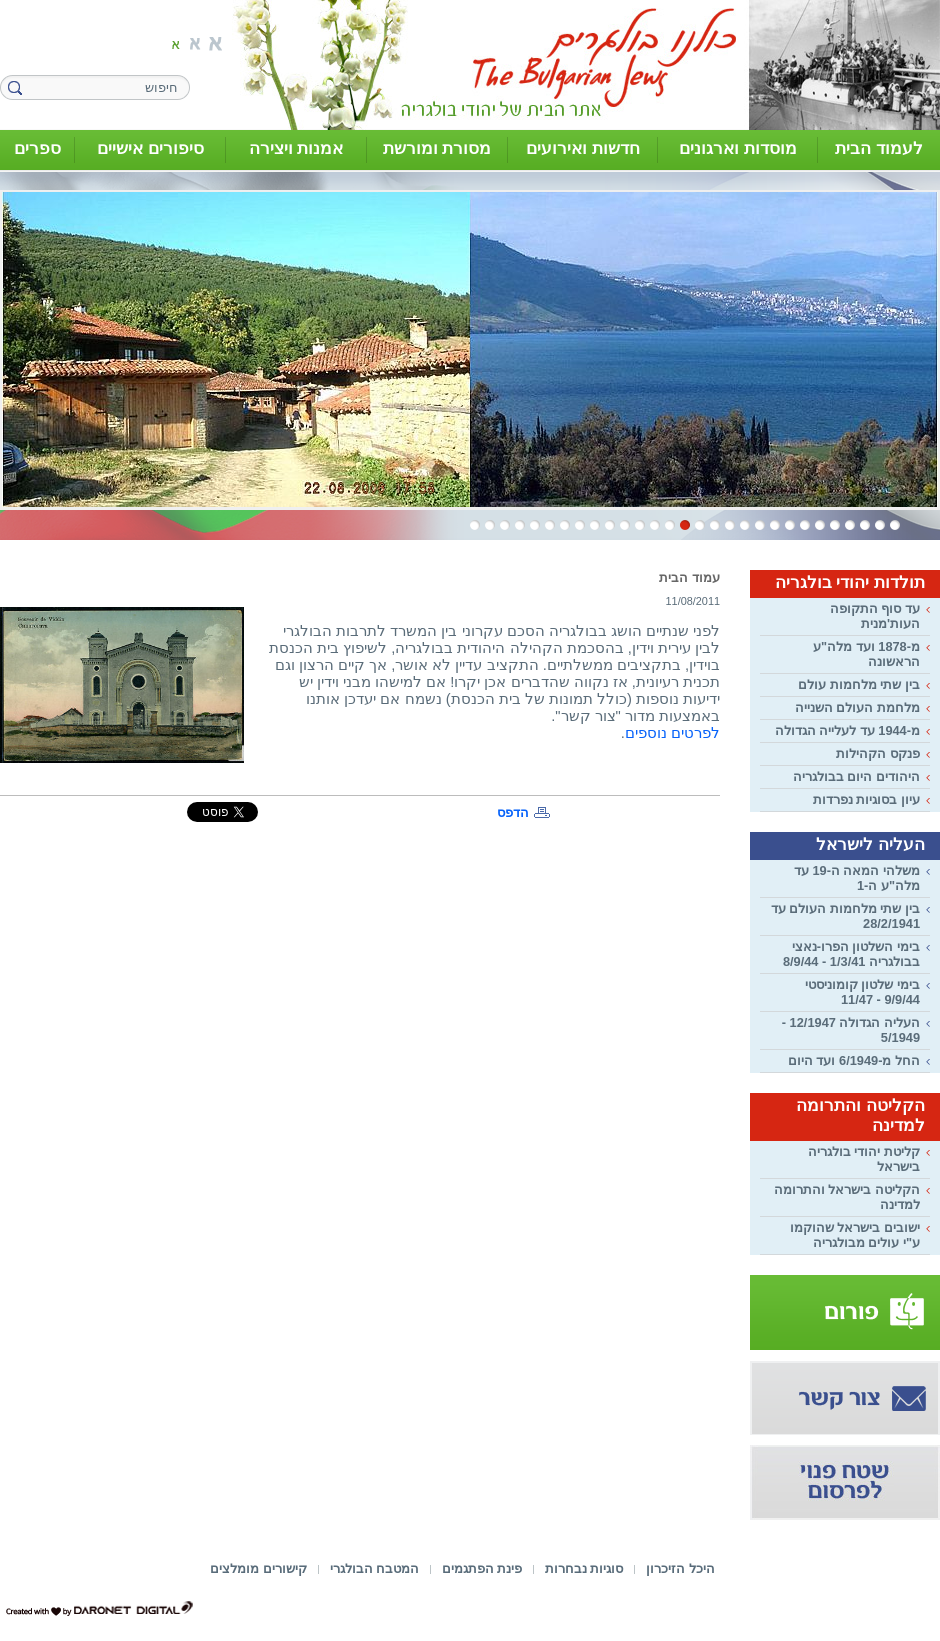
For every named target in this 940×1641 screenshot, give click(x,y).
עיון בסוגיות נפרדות (866, 799)
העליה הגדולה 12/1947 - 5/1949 (851, 1030)
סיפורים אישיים (150, 148)
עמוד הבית (689, 577)
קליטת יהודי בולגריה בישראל (864, 1159)
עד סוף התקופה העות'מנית (875, 616)
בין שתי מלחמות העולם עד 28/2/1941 (845, 916)
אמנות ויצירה (296, 148)
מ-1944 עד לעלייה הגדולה (847, 730)
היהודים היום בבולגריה (856, 776)
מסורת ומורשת (437, 148)
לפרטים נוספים (672, 733)
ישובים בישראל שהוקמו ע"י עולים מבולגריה (855, 1235)
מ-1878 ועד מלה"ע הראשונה (866, 654)
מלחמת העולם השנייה (857, 707)
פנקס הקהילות (878, 753)
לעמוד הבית (879, 148)
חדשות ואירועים (583, 148)
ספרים (37, 148)
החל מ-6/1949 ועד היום (854, 1060)
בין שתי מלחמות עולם (859, 684)
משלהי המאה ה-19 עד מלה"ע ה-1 (857, 878)
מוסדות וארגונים (738, 148)
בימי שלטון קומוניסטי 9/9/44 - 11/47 (862, 992)
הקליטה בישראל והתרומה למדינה (847, 1197)
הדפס (513, 812)
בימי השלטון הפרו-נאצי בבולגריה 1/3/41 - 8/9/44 (851, 954)
